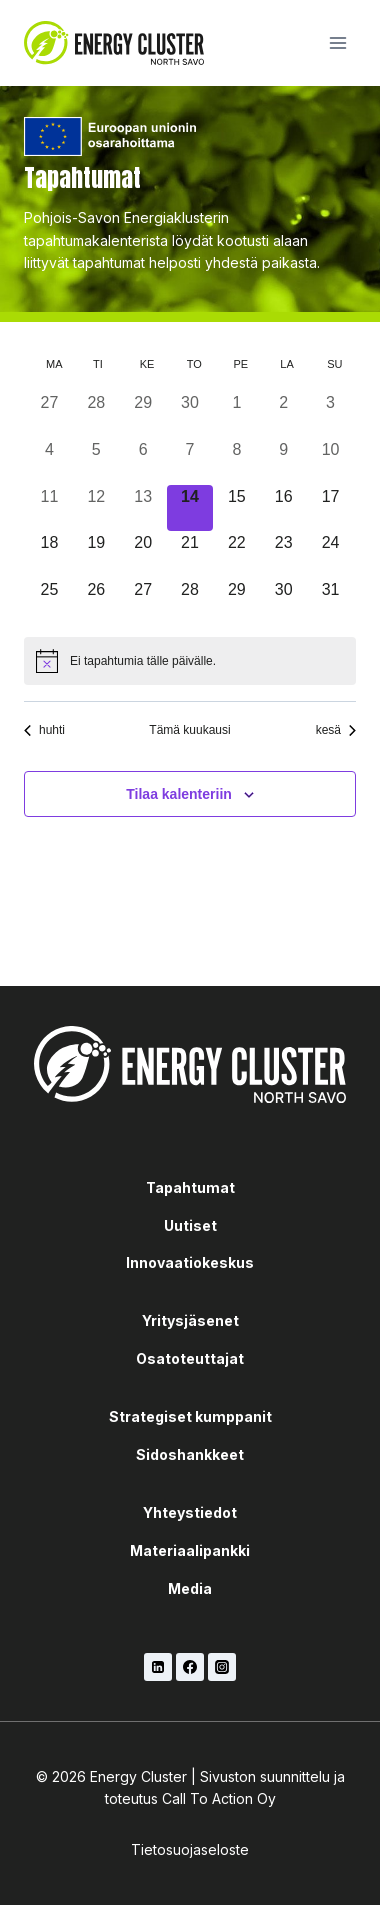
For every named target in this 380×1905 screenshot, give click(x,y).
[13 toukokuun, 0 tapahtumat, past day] (143, 508)
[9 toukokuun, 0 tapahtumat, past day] (283, 461)
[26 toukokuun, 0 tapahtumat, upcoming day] (96, 601)
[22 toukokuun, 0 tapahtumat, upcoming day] (236, 554)
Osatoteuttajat (190, 1358)
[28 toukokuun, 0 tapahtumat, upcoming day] (190, 601)
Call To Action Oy (219, 1798)
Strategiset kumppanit (190, 1416)
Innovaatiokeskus (190, 1262)
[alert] (190, 661)
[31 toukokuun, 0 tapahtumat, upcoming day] (330, 601)
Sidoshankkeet (190, 1454)
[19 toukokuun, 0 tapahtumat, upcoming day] (96, 554)
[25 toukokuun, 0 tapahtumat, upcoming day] (49, 601)
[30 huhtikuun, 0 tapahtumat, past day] (190, 414)
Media (190, 1588)
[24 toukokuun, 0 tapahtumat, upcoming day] (330, 554)
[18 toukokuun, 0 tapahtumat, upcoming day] (49, 554)
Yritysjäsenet (190, 1320)
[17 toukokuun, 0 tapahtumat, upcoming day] (330, 508)
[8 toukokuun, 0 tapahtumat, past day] (236, 461)
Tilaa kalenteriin (179, 794)
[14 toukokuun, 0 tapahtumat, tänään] (190, 508)
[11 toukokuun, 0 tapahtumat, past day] (49, 508)
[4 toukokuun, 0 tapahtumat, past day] (49, 461)
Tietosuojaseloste (190, 1849)
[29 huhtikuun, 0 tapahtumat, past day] (143, 414)
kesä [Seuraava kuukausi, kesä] (336, 730)
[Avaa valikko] (337, 42)
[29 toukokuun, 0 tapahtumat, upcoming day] (236, 601)
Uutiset (190, 1225)
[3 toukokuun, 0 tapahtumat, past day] (330, 414)
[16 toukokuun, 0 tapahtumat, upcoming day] (283, 508)
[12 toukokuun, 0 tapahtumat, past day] (96, 508)
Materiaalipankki (190, 1550)
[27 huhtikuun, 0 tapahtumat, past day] (49, 414)
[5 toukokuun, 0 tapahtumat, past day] (96, 461)
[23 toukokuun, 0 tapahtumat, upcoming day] (283, 554)
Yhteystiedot (190, 1512)
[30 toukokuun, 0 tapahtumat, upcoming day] (283, 601)
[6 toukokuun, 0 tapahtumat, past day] (143, 461)
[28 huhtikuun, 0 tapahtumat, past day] (96, 414)
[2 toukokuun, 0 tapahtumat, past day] (283, 414)
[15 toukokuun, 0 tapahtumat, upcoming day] (236, 508)
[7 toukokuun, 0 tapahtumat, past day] (190, 461)
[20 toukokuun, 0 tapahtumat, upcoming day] (143, 554)
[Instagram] (222, 1667)
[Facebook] (190, 1667)
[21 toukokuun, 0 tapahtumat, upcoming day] (190, 554)
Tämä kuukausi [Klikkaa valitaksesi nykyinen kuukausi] (189, 730)
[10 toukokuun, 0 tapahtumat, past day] (330, 461)
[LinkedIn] (158, 1667)
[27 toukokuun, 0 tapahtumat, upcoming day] (143, 601)
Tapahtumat (190, 1187)
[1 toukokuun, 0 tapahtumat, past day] (236, 414)
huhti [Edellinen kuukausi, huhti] (44, 730)
